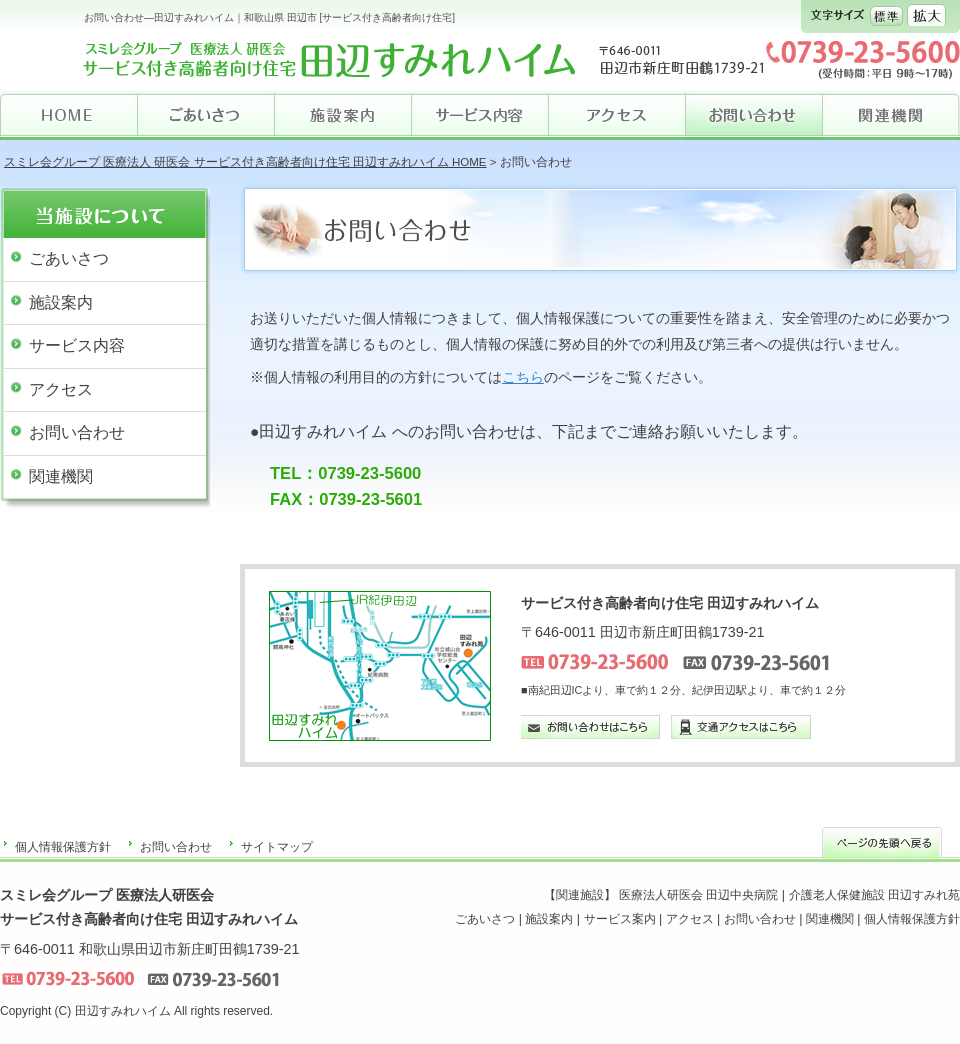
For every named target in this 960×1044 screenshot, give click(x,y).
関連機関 (61, 476)
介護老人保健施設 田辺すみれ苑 (874, 895)
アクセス (61, 389)
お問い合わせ (77, 432)
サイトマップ (277, 847)
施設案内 (61, 302)
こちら (523, 377)
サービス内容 (77, 345)
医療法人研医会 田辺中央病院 (698, 895)
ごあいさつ (69, 258)
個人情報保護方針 (63, 847)
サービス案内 (620, 919)
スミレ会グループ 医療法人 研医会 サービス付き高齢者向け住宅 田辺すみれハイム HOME (245, 162)
